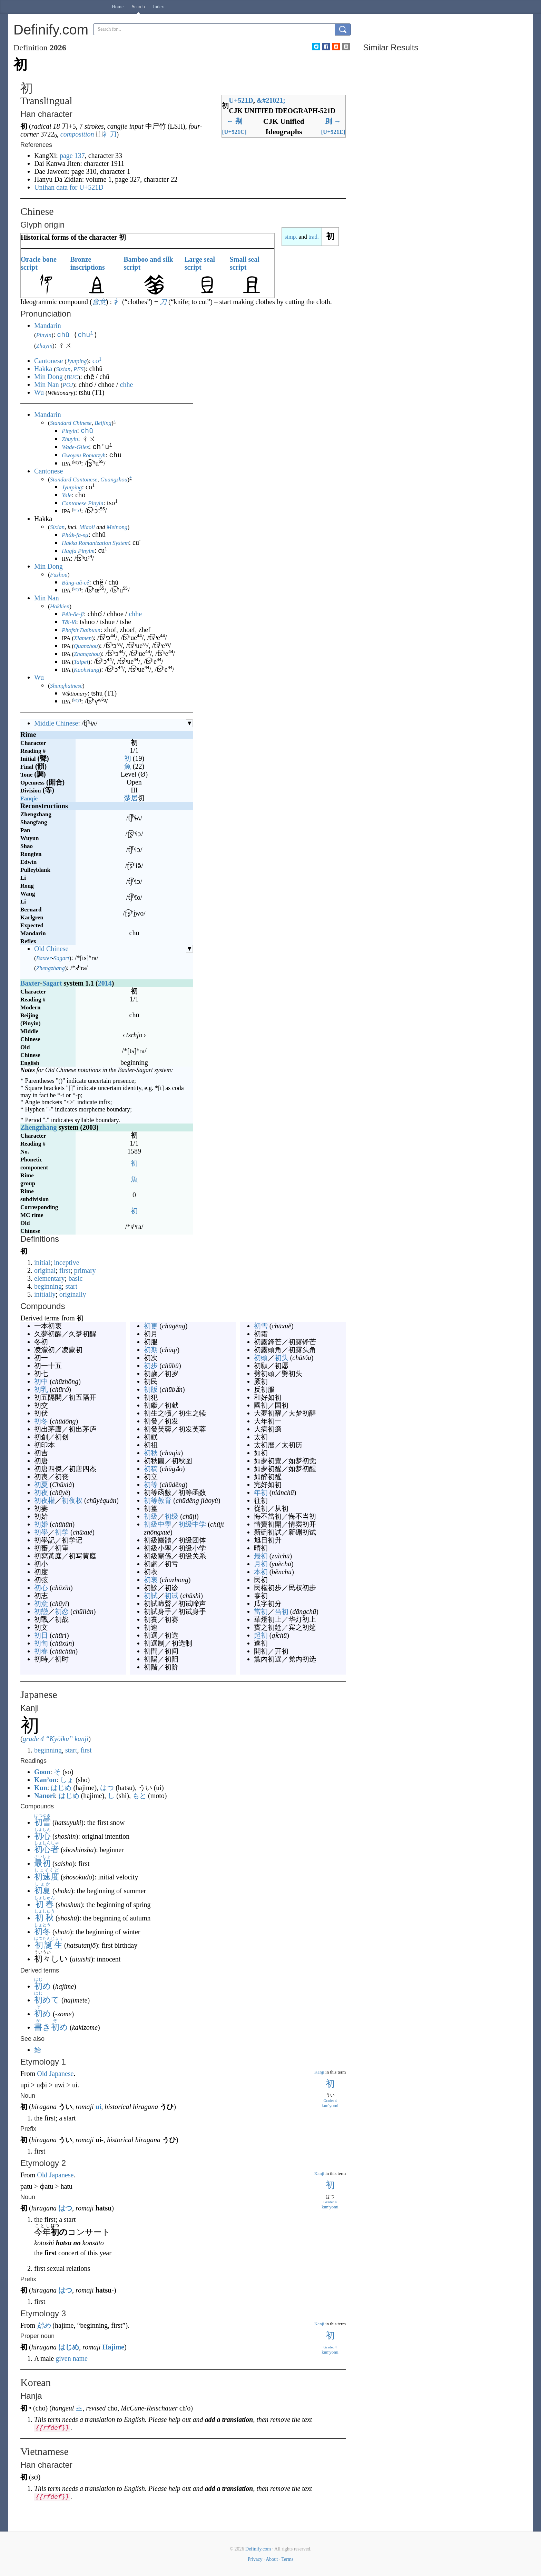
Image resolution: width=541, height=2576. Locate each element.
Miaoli (87, 526)
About (272, 2558)
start (71, 1285)
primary (85, 1270)
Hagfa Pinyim (78, 550)
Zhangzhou (87, 653)
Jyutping (77, 360)
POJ (67, 384)
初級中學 (157, 1523)
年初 (261, 1492)
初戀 (41, 1611)
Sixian (63, 368)
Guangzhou (113, 479)
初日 (41, 1634)
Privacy (255, 2558)
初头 (281, 1357)
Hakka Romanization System (95, 542)
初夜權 (44, 1500)
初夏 (41, 1484)
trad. (313, 236)
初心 (41, 1587)
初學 (41, 1531)
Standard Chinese (71, 422)
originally (72, 1293)
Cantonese (48, 360)
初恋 (62, 1611)
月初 (261, 1563)
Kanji (319, 2071)
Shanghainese (66, 685)
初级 (171, 1515)
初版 (151, 1388)
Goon (42, 1771)
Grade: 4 (329, 2100)
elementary (49, 1277)
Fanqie (29, 798)
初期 (151, 1349)
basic (75, 1277)
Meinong (117, 526)
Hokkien (60, 605)
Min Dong (48, 376)
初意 (41, 1603)
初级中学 (192, 1523)
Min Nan (46, 384)
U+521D (241, 100)
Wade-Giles (75, 446)
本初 (261, 1571)
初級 (151, 1515)
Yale (67, 494)
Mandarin (47, 325)
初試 (151, 1595)
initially (45, 1293)
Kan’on (45, 1779)
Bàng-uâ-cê (75, 582)
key (76, 509)
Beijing (103, 422)
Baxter (44, 957)
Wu (39, 392)
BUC (72, 376)
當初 (261, 1611)
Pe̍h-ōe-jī (73, 613)
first (64, 1270)
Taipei (81, 661)
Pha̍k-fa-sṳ (75, 534)
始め (44, 2324)
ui (98, 2106)
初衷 (151, 1579)
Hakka (43, 368)
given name (72, 2358)
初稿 (151, 1468)
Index (158, 6)
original (45, 1270)
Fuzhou (59, 574)
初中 (41, 1381)
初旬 (41, 1642)
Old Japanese (55, 2073)
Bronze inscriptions (87, 263)
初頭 (261, 1357)
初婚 (41, 1523)
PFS (78, 368)
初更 (151, 1325)
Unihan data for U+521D (69, 187)
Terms (287, 2558)
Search (138, 6)
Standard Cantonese (74, 479)
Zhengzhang (50, 967)
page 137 (72, 155)
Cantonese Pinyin (82, 502)
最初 (261, 1555)
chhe (126, 384)
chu (85, 334)
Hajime (113, 2346)
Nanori (44, 1795)
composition (77, 134)
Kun (40, 1787)
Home (118, 6)
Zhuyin (44, 345)
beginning (48, 1285)
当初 (281, 1611)
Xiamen (83, 637)
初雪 (261, 1325)
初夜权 (72, 1500)
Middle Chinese (56, 722)
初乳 (41, 1388)
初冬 (41, 1420)
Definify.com (258, 2548)
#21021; (271, 100)
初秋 (151, 1452)
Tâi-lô (69, 621)
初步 (151, 1365)
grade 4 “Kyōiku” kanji (56, 1738)
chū (63, 334)
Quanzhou (86, 645)
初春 (41, 1650)
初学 (62, 1531)
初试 (171, 1595)
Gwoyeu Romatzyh (84, 455)
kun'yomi (330, 2104)
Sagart (61, 957)
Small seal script (244, 263)
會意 (99, 302)
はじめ (61, 1787)
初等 (151, 1484)
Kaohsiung (86, 669)
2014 (105, 982)
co (96, 360)
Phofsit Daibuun (81, 629)
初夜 (41, 1492)
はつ (107, 1787)
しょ (67, 1779)
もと (139, 1795)
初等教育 (157, 1500)
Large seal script (200, 263)
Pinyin (43, 335)
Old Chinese (51, 948)
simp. (291, 236)
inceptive (66, 1262)
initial (42, 1262)
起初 (261, 1634)
